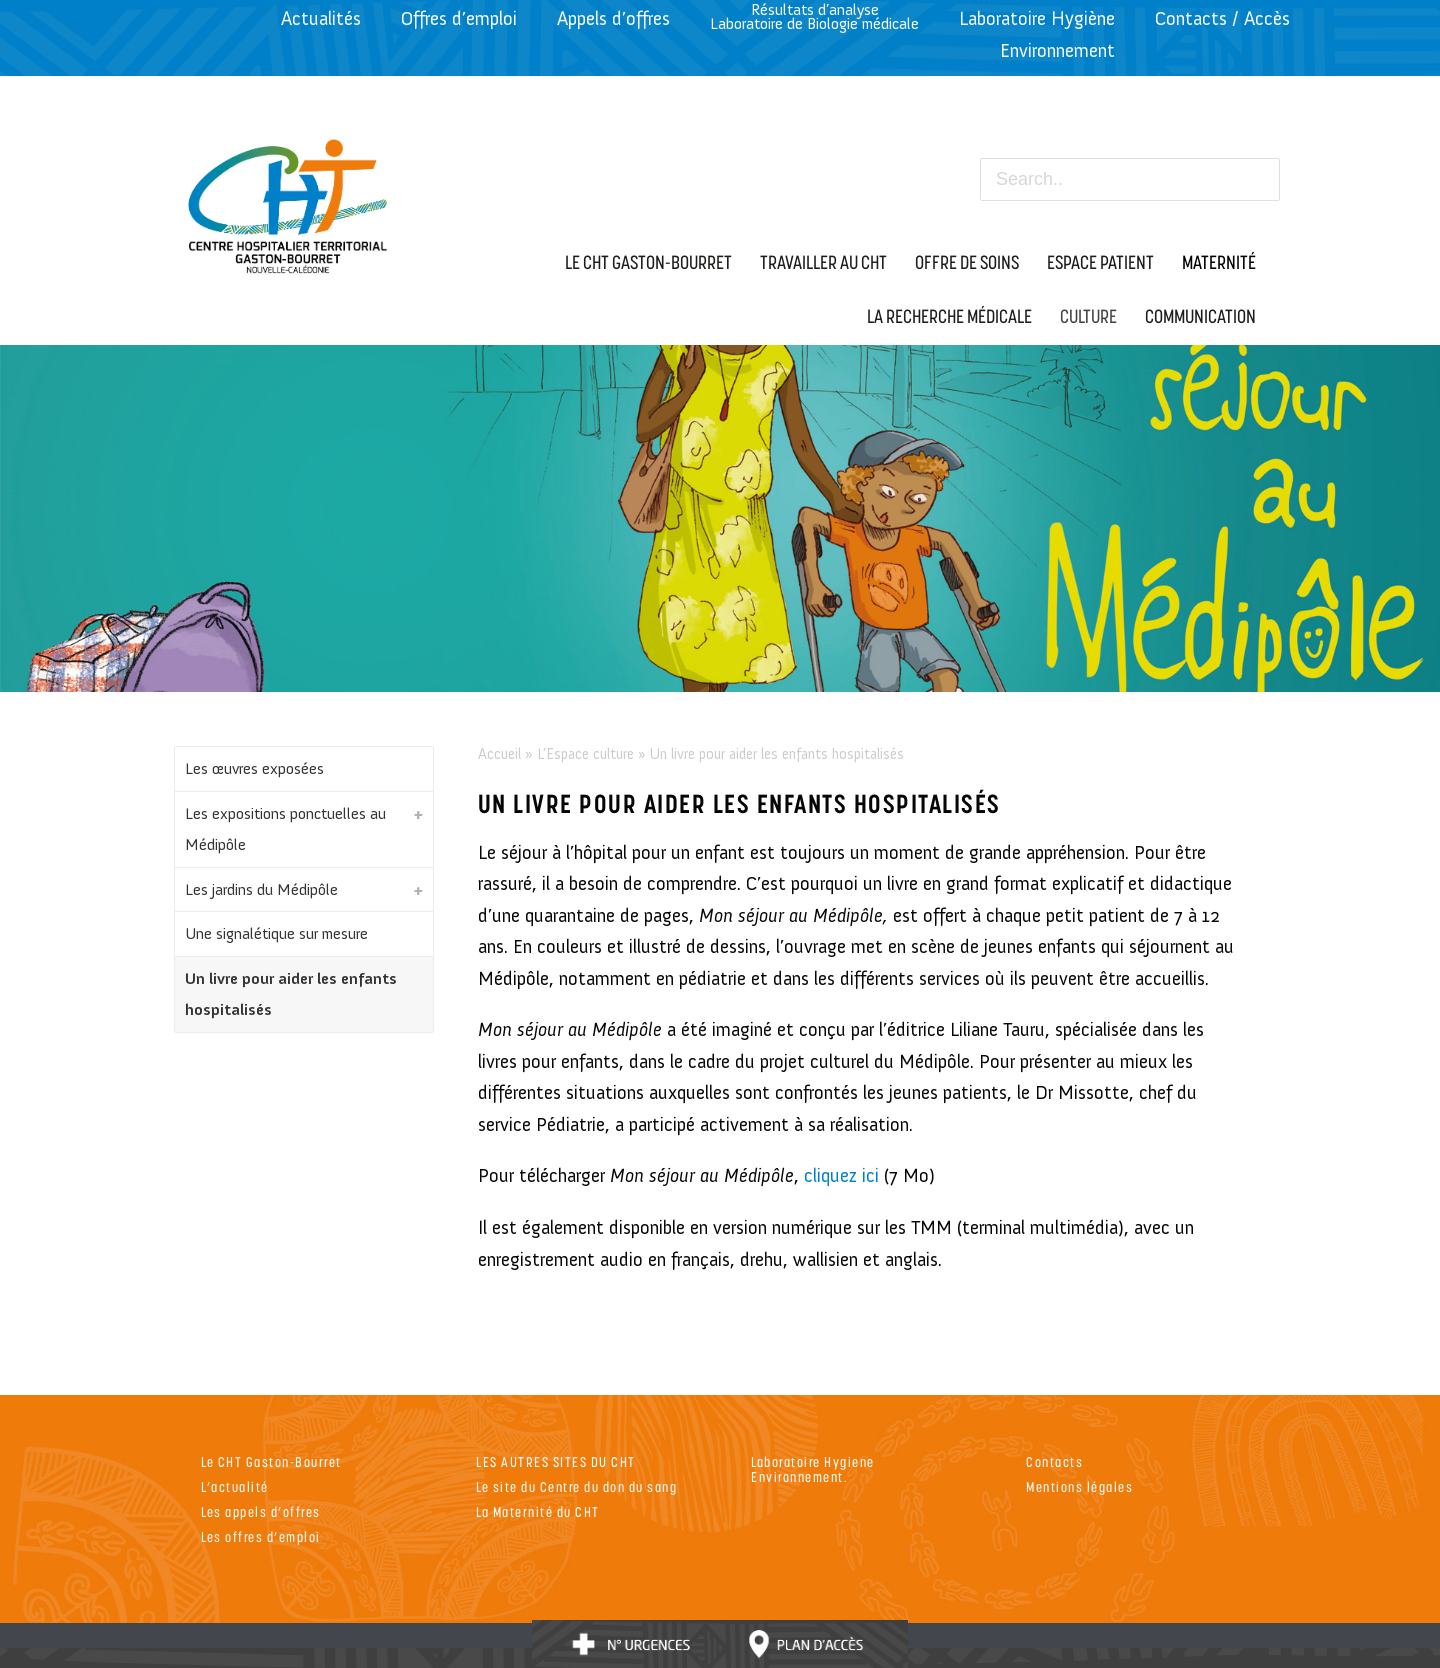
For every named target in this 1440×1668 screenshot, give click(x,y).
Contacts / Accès (1222, 18)
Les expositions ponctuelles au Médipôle (285, 829)
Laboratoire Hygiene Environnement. (813, 1469)
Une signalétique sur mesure (276, 933)
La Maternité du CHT (538, 1511)
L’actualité (235, 1486)
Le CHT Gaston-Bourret (271, 1461)
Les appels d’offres (261, 1511)
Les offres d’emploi (261, 1536)
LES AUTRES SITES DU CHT (556, 1461)
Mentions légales (1079, 1486)
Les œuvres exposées (254, 768)
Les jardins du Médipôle (261, 889)
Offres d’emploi (459, 18)
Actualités (321, 18)
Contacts (1054, 1461)
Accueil (499, 754)
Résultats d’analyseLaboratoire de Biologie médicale (814, 16)
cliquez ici (841, 1175)
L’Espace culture (585, 754)
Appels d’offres (613, 18)
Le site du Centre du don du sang (576, 1486)
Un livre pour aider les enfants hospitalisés (291, 994)
